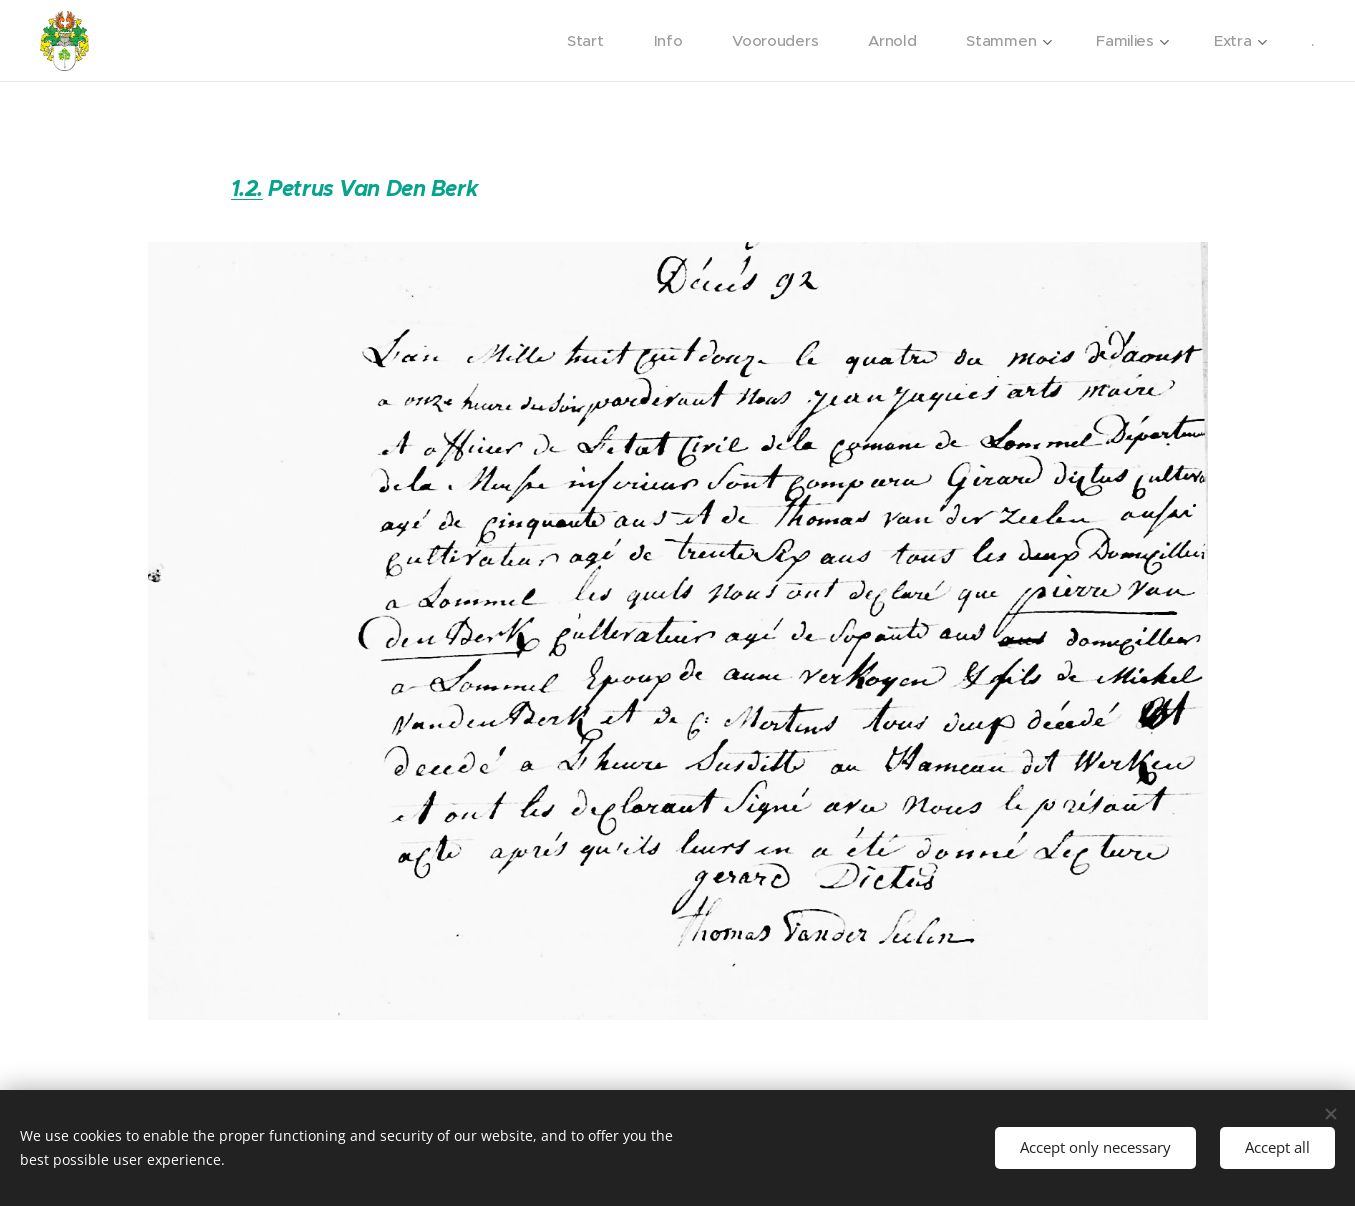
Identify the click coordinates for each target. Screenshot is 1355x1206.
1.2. (246, 188)
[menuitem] (582, 41)
